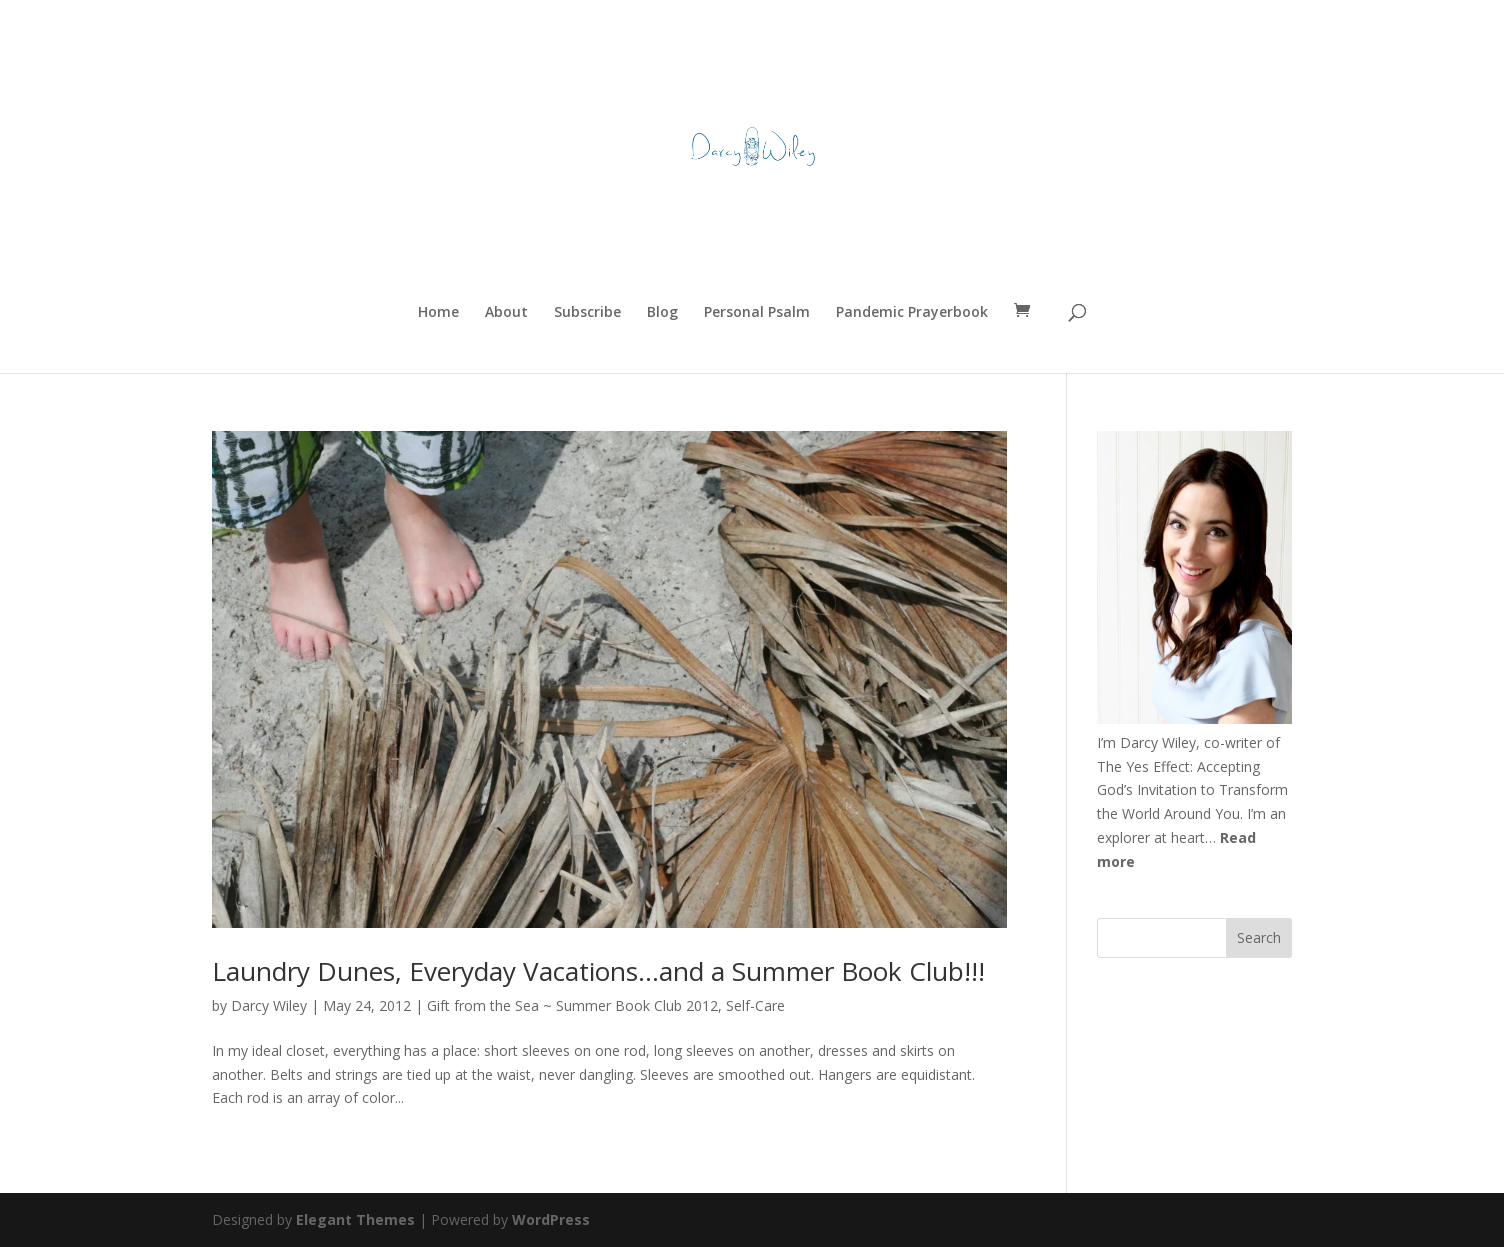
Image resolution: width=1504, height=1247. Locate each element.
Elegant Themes (355, 1219)
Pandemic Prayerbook (912, 313)
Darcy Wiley (269, 1005)
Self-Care (755, 1005)
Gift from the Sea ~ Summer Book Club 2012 (572, 1005)
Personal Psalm (757, 313)
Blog (662, 313)
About (506, 313)
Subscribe (587, 313)
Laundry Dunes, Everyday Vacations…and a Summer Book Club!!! (598, 971)
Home (438, 313)
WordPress (551, 1219)
